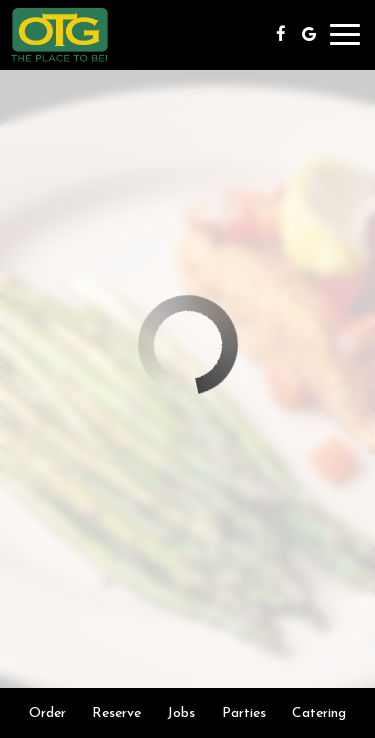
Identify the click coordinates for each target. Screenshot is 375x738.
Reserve (116, 712)
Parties (244, 712)
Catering (319, 712)
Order (47, 712)
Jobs (181, 712)
